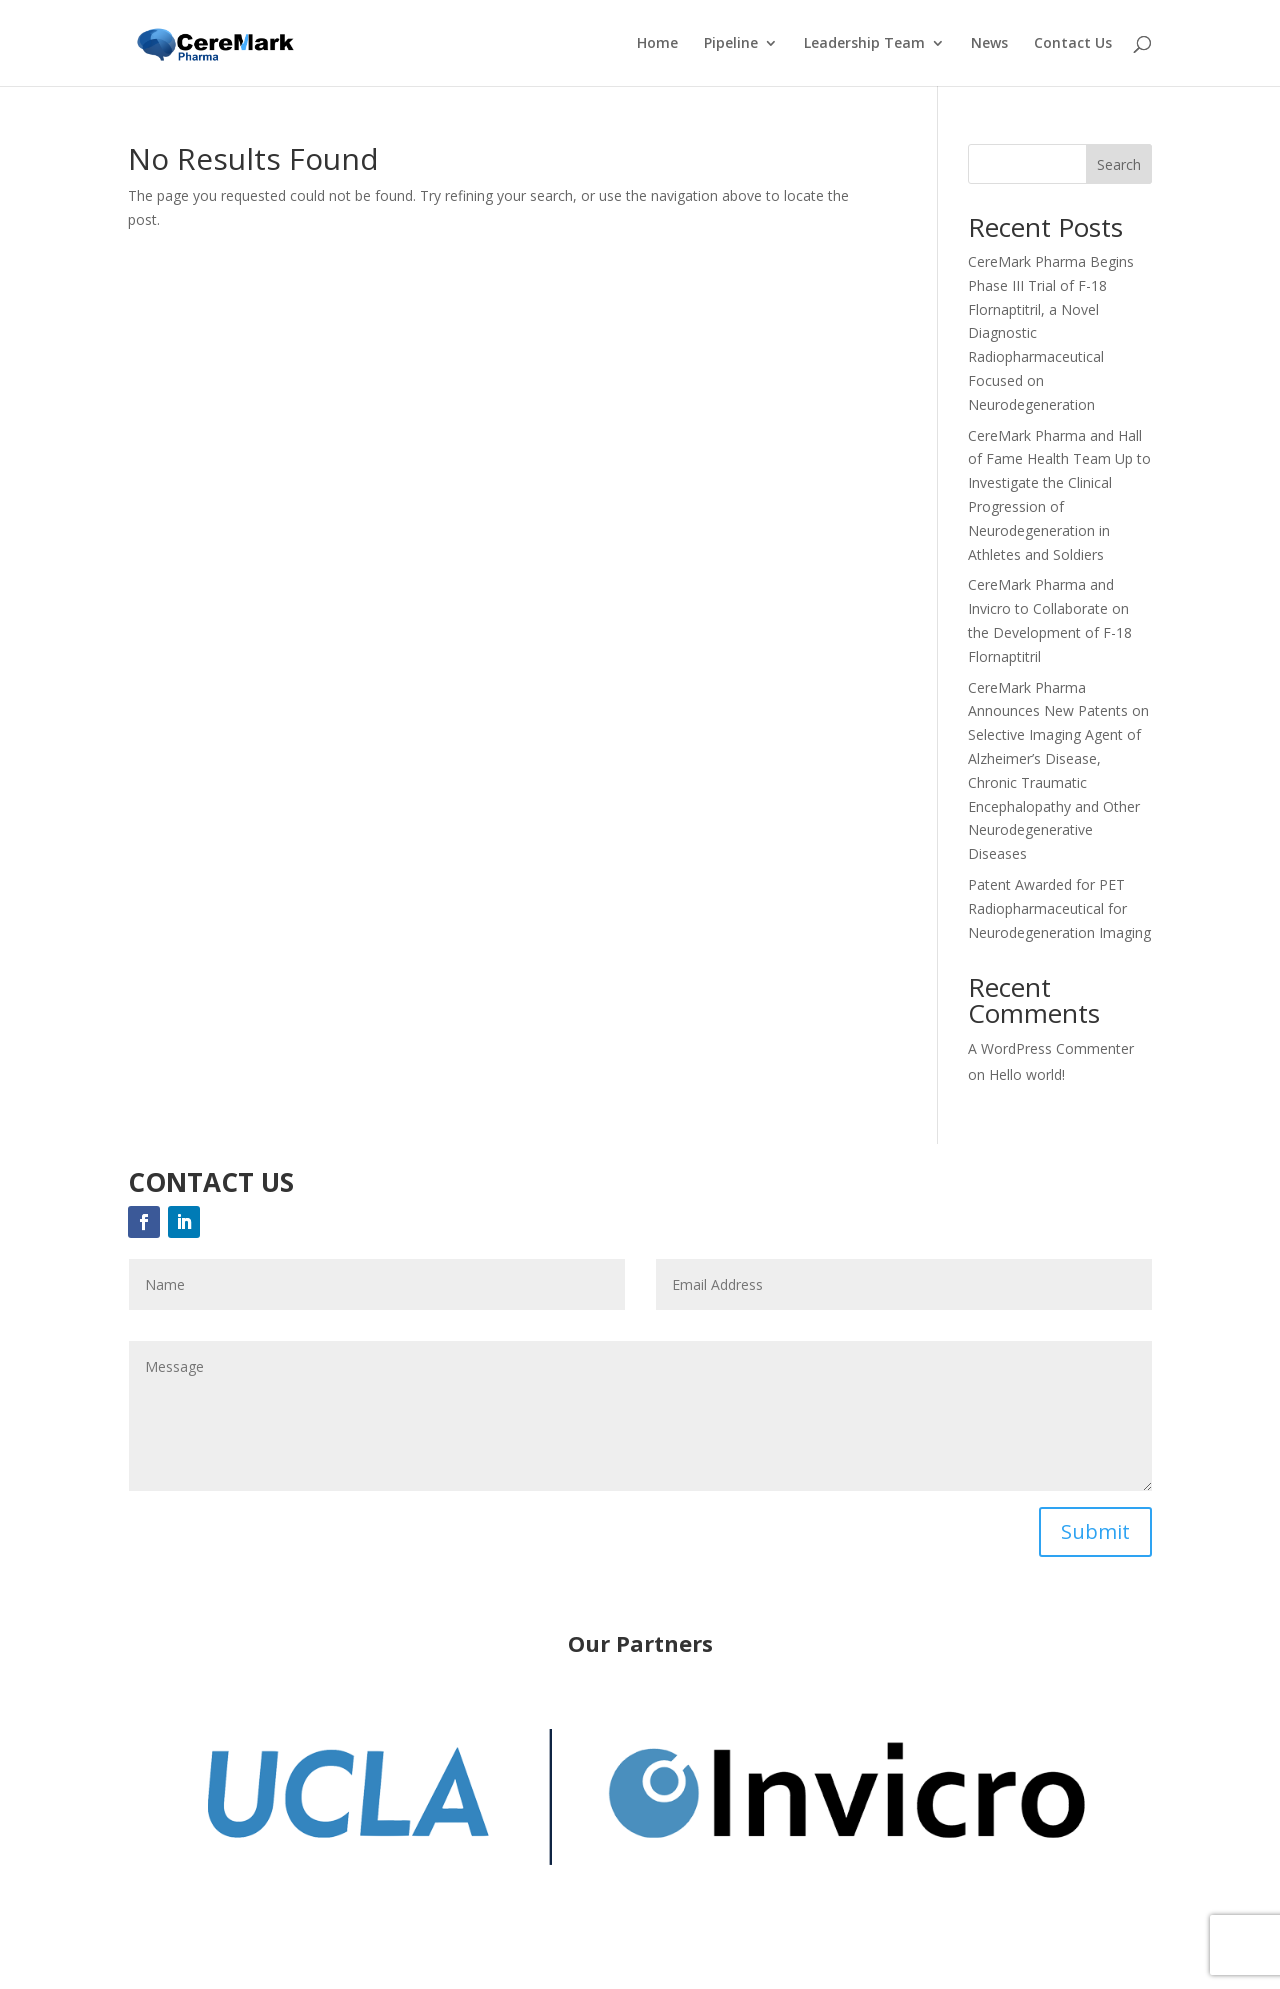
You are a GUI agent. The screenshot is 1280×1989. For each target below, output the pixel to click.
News (989, 44)
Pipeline (731, 44)
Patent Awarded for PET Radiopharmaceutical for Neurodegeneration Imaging (1059, 908)
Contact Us (1073, 44)
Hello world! (1027, 1074)
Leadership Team (864, 44)
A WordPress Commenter (1051, 1048)
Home (657, 44)
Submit (1095, 1531)
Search (1119, 164)
